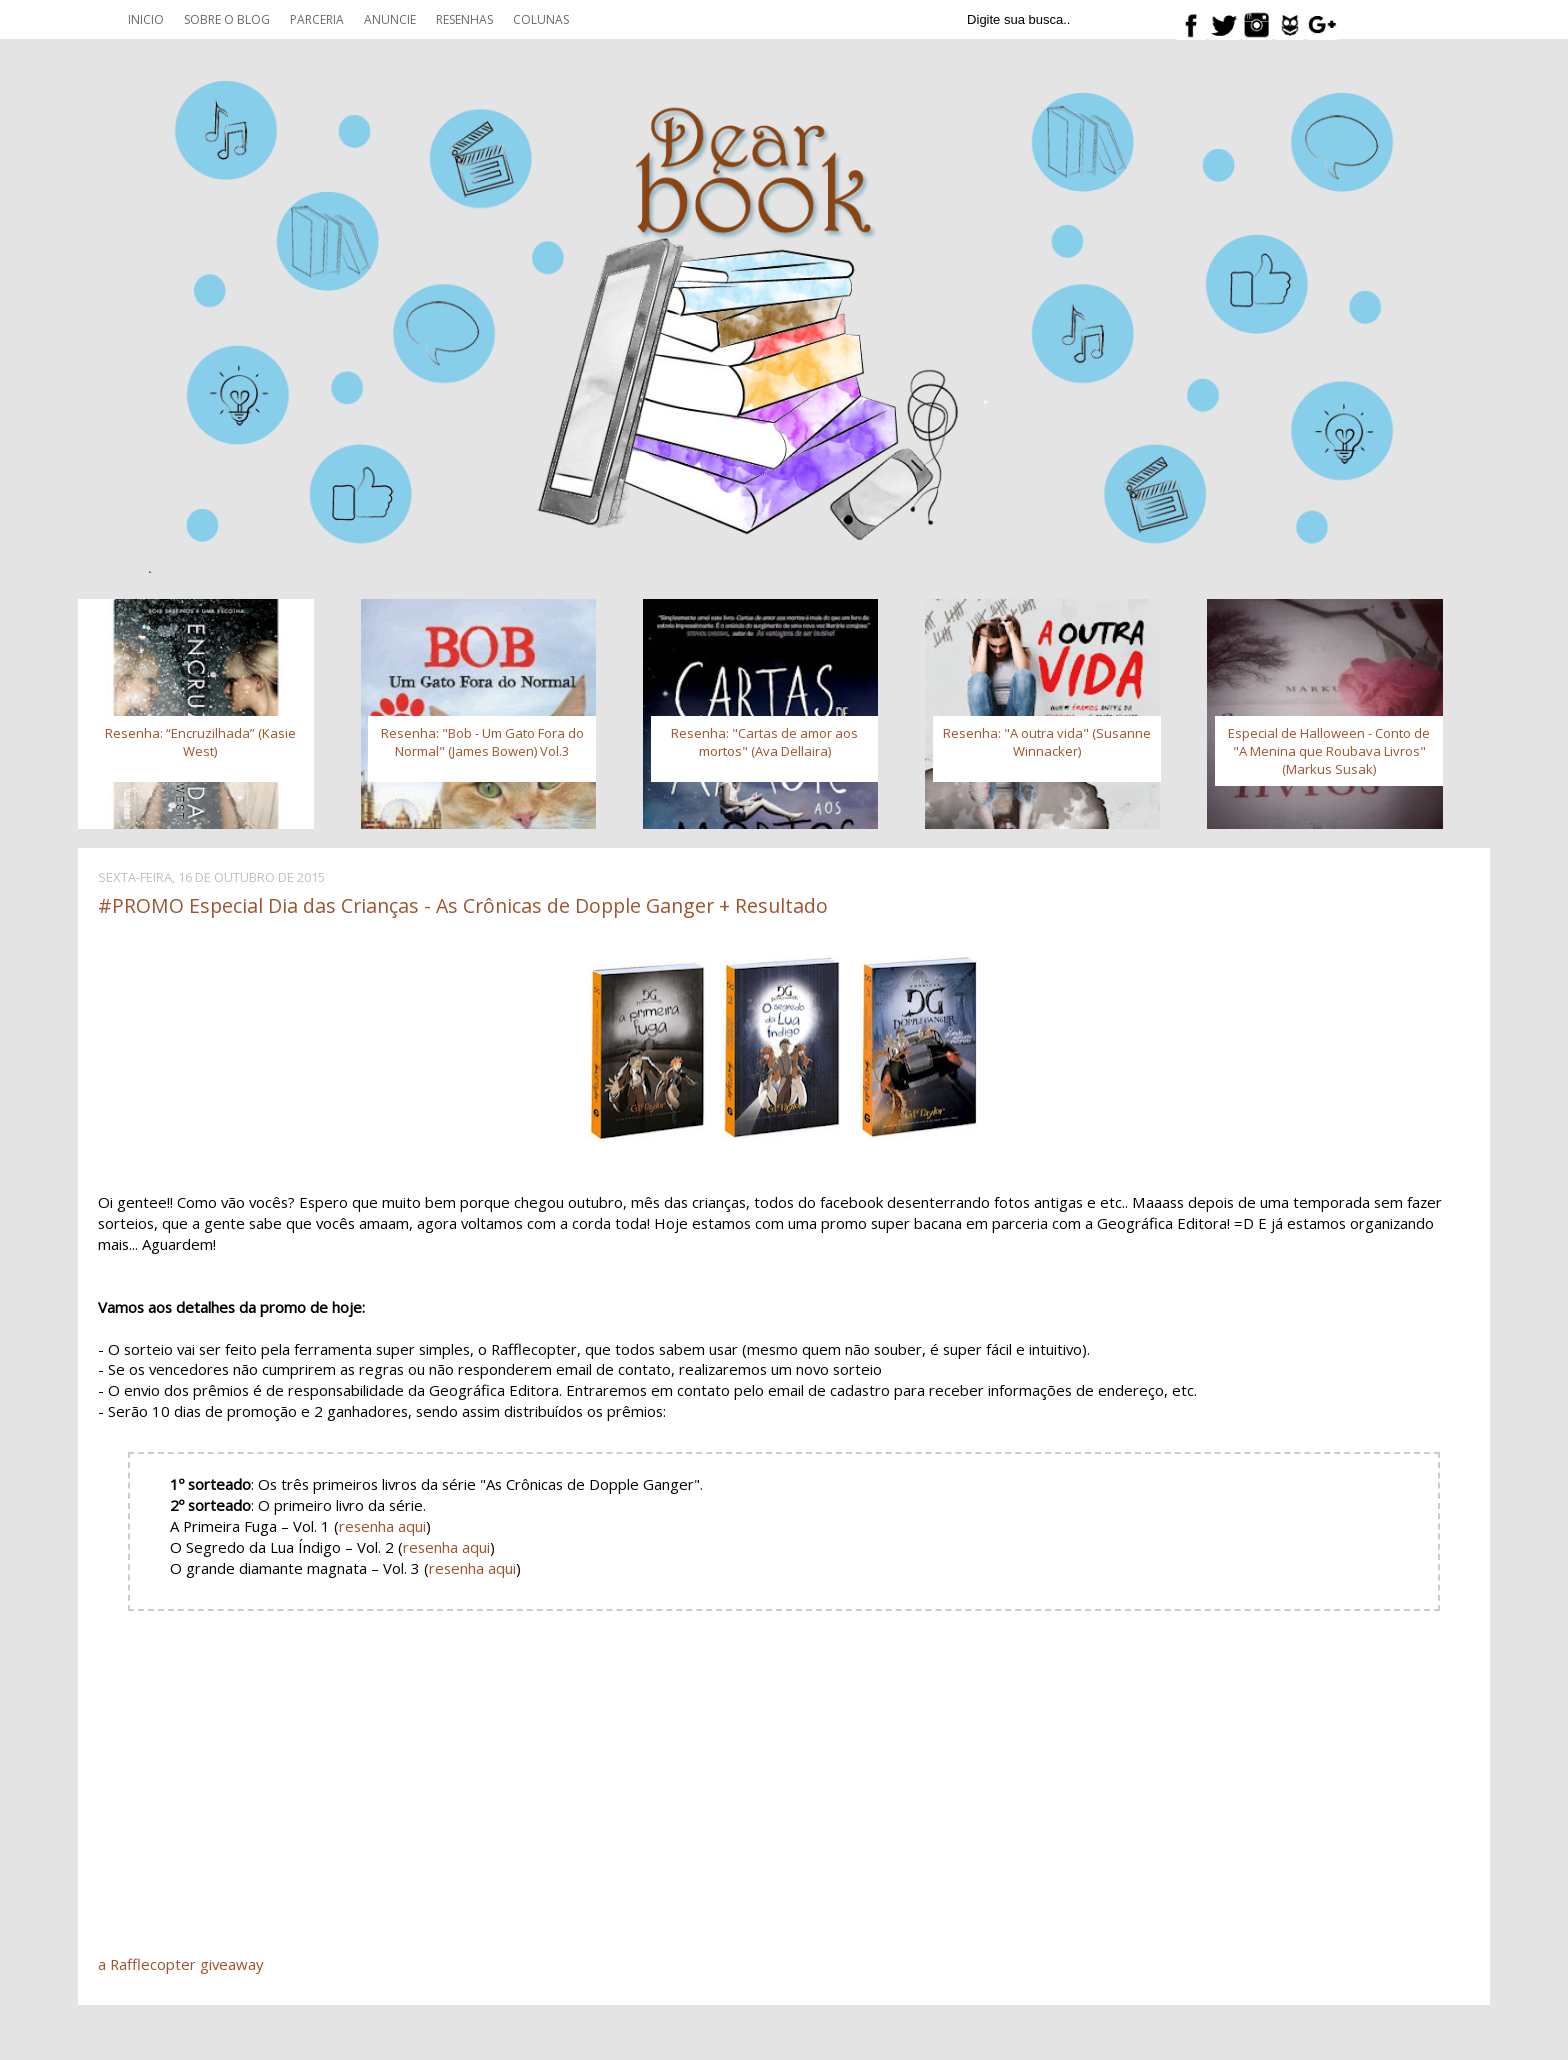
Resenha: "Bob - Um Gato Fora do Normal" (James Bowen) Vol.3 (482, 742)
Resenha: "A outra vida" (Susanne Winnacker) (1047, 742)
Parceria (317, 19)
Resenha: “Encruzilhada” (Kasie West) (200, 742)
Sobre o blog (227, 19)
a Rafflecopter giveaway (180, 1964)
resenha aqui (382, 1526)
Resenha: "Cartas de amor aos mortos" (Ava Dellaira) (764, 742)
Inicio (146, 19)
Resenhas (464, 19)
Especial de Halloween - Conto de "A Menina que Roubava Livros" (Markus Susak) (1329, 751)
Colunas (541, 19)
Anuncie (390, 19)
